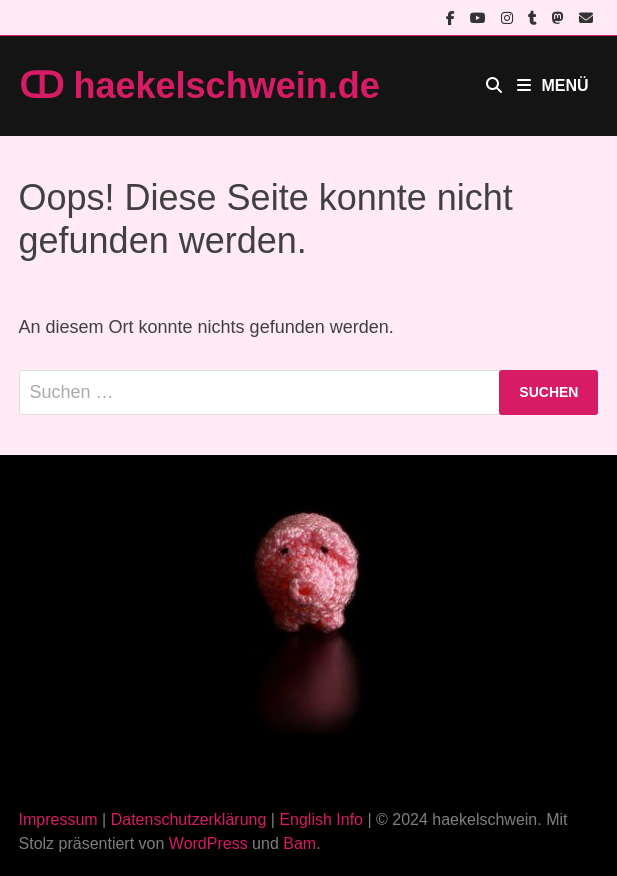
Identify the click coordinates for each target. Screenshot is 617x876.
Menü (552, 85)
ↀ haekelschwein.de (199, 85)
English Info (321, 819)
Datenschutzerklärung (189, 819)
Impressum (58, 819)
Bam (299, 843)
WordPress (208, 843)
